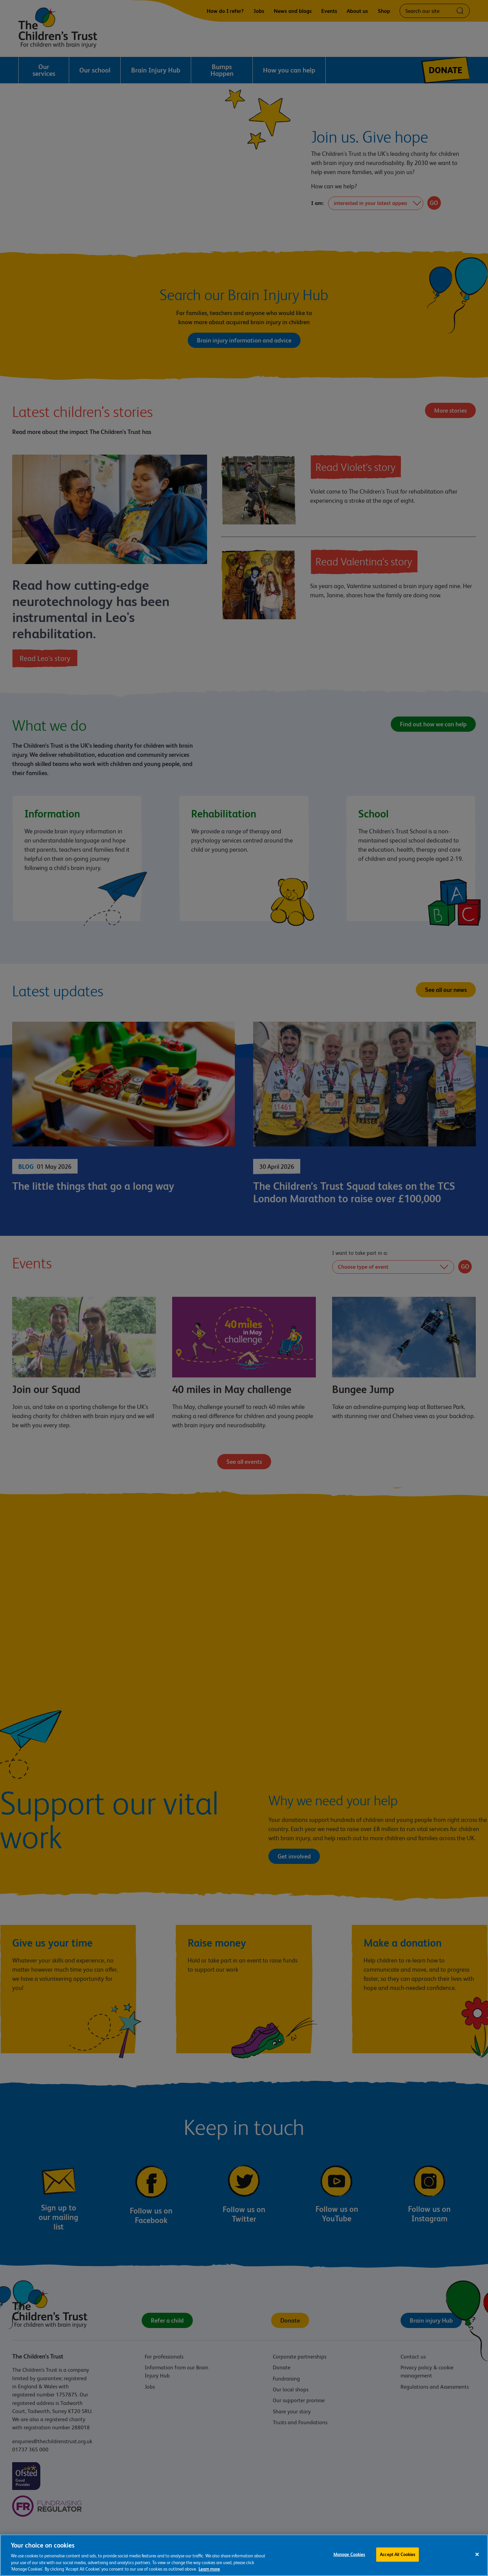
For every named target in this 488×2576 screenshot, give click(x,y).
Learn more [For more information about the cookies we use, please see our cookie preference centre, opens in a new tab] (209, 2569)
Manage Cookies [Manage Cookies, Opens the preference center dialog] (349, 2554)
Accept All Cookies (397, 2554)
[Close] (477, 2554)
